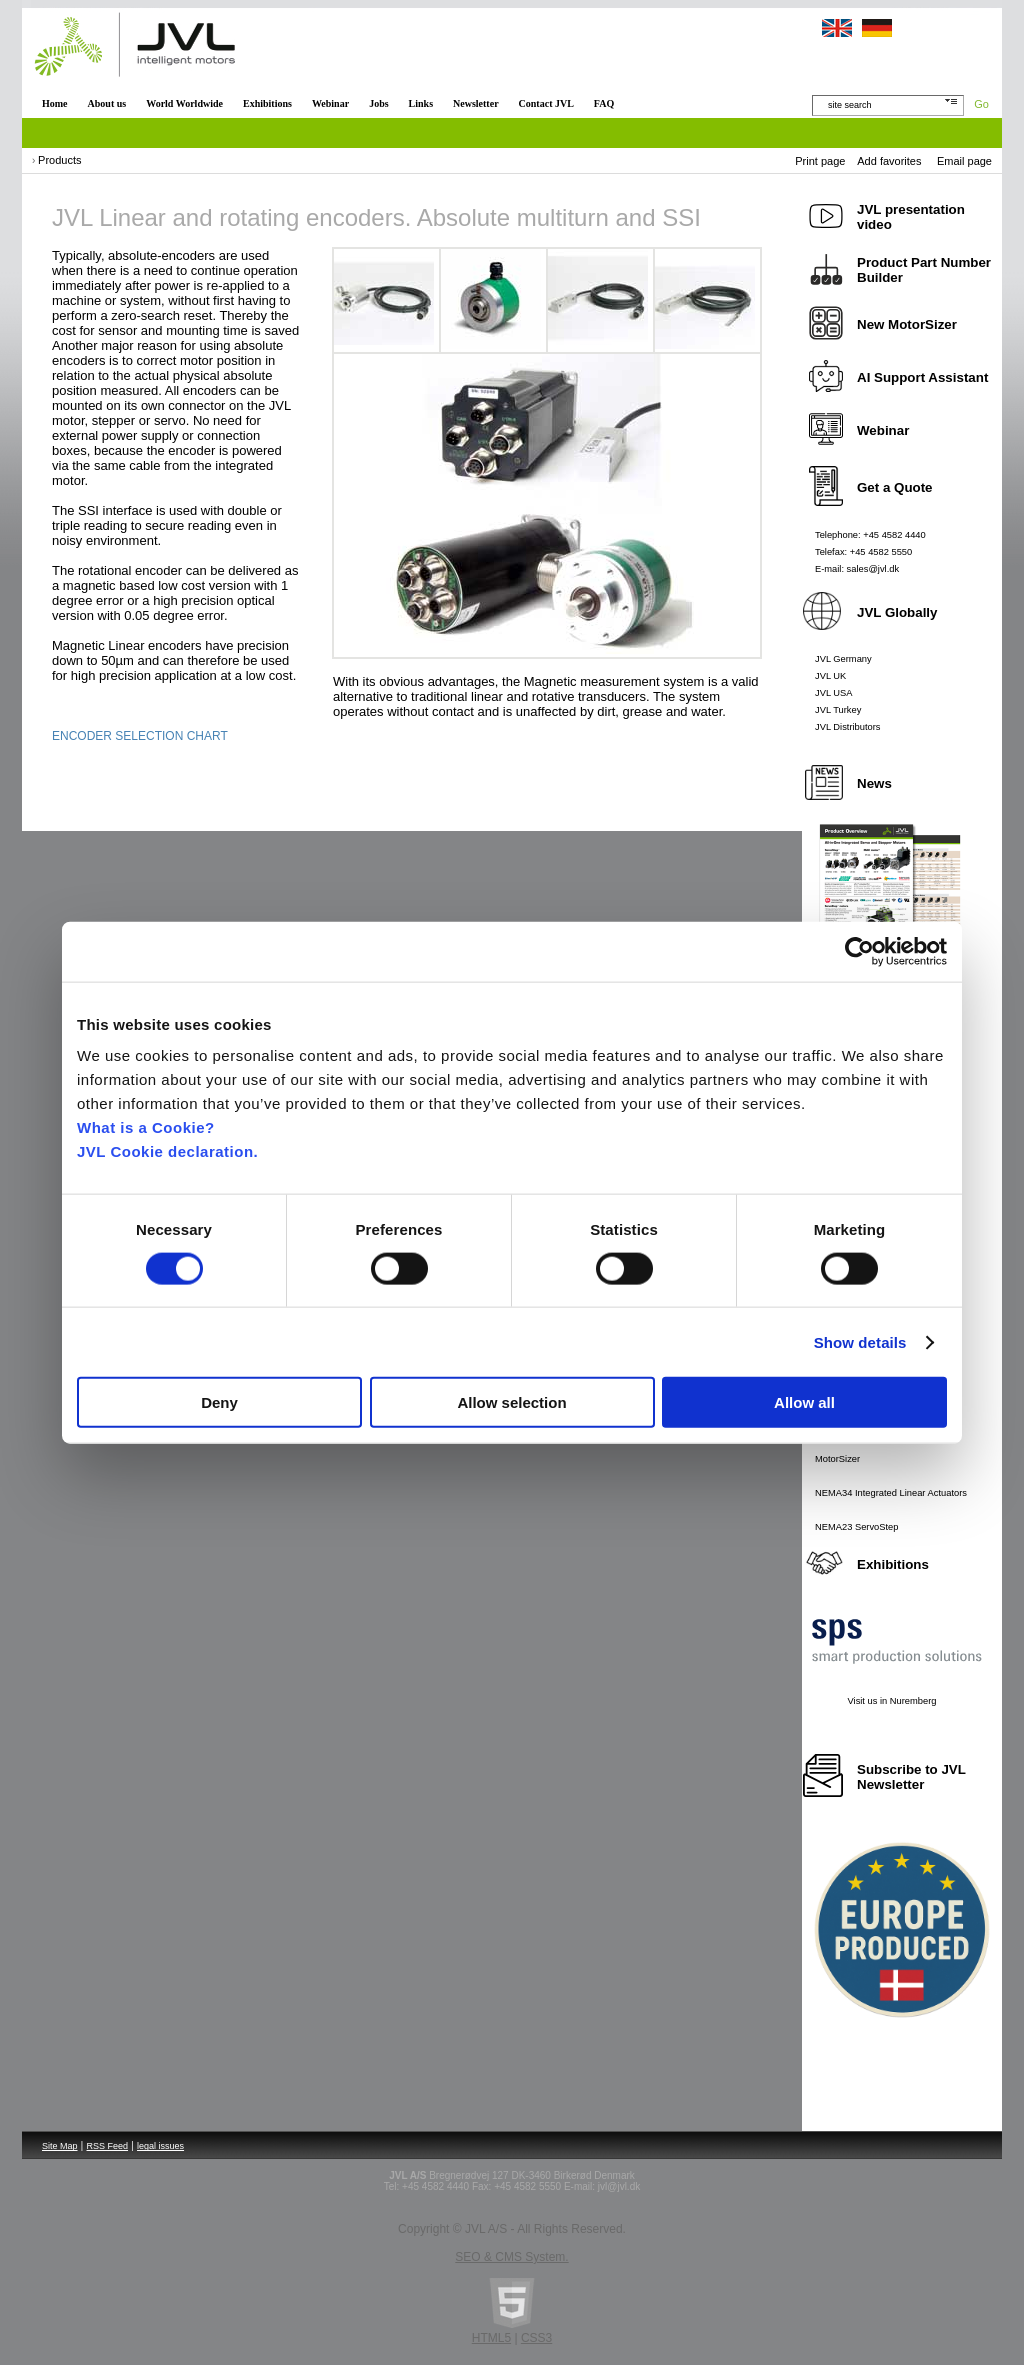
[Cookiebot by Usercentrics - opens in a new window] (859, 951)
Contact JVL (546, 103)
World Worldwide (184, 103)
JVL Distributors (848, 727)
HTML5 (491, 2338)
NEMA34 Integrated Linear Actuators (891, 1493)
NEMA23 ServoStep (856, 1527)
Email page (964, 161)
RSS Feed (108, 2146)
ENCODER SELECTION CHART (140, 736)
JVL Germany (843, 659)
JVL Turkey (838, 710)
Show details (860, 1341)
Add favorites (889, 161)
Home (55, 103)
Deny (219, 1402)
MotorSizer (837, 1459)
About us (107, 103)
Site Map (60, 2146)
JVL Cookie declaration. (167, 1151)
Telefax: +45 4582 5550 (863, 552)
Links (421, 103)
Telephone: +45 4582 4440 (870, 535)
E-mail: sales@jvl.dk (857, 569)
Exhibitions (267, 103)
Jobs (378, 103)
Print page (820, 161)
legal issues (160, 2146)
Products (59, 160)
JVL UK (830, 676)
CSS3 (536, 2338)
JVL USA (834, 693)
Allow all (804, 1402)
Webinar (330, 103)
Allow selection (511, 1402)
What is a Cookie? (146, 1127)
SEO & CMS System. (511, 2257)
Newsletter (476, 103)
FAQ (604, 103)
